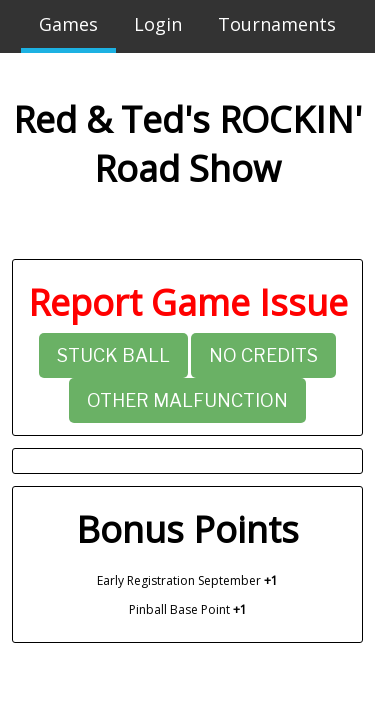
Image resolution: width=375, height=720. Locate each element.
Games (68, 24)
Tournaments (277, 24)
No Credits (263, 355)
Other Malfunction (187, 400)
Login (158, 24)
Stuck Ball (113, 355)
